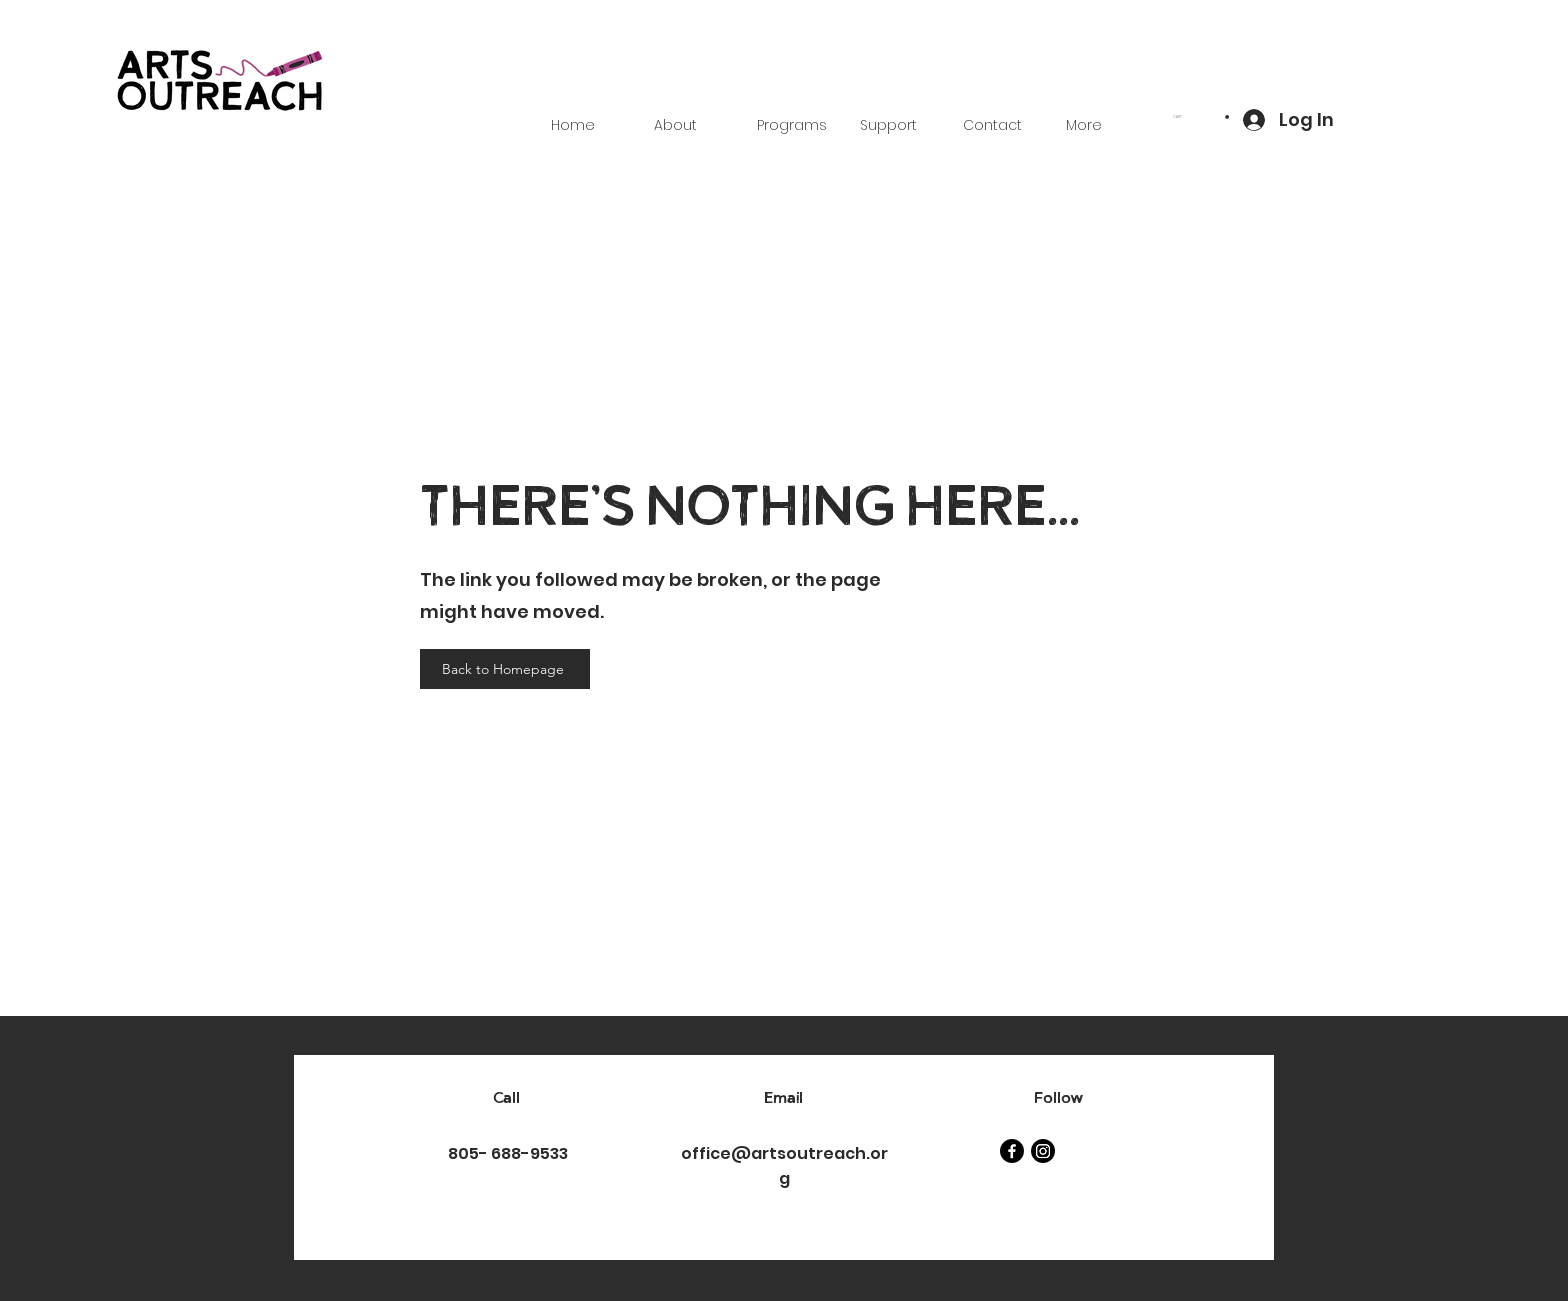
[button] (1201, 117)
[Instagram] (1043, 1151)
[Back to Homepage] (505, 669)
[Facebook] (1012, 1151)
